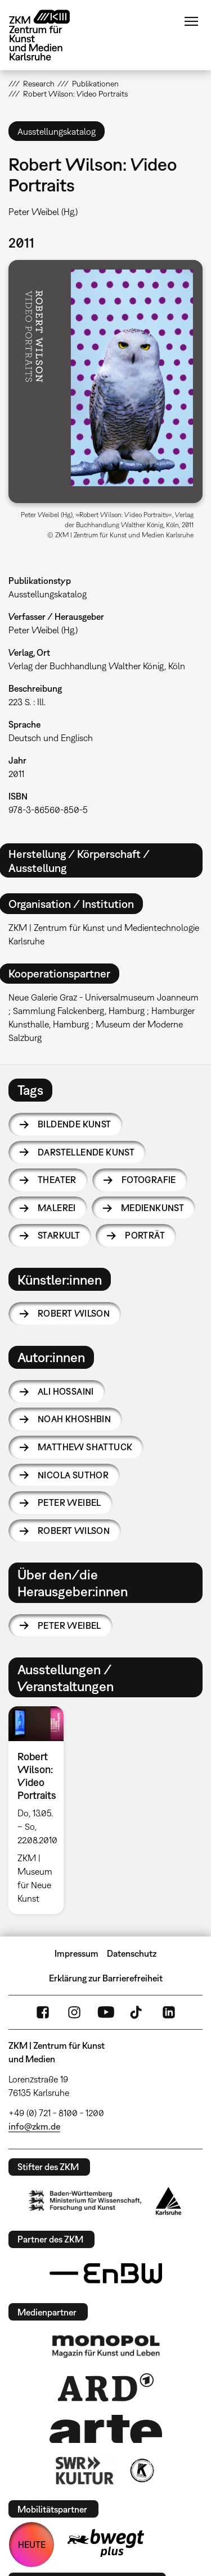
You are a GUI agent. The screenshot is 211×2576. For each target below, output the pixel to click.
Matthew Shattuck (85, 1447)
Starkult (59, 1235)
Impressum (76, 1953)
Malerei (57, 1208)
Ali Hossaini (66, 1391)
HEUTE (32, 2545)
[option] (40, 1809)
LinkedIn (169, 2012)
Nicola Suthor (73, 1475)
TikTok (137, 2012)
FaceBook (43, 2012)
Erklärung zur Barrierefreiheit (106, 1978)
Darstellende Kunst (86, 1152)
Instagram (74, 2012)
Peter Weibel (69, 1502)
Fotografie (149, 1180)
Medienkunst (152, 1208)
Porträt (145, 1235)
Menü (191, 21)
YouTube (106, 2012)
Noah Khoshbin (74, 1419)
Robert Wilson (74, 1313)
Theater (57, 1180)
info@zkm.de (34, 2126)
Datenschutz (131, 1953)
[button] (105, 381)
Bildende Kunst (74, 1124)
